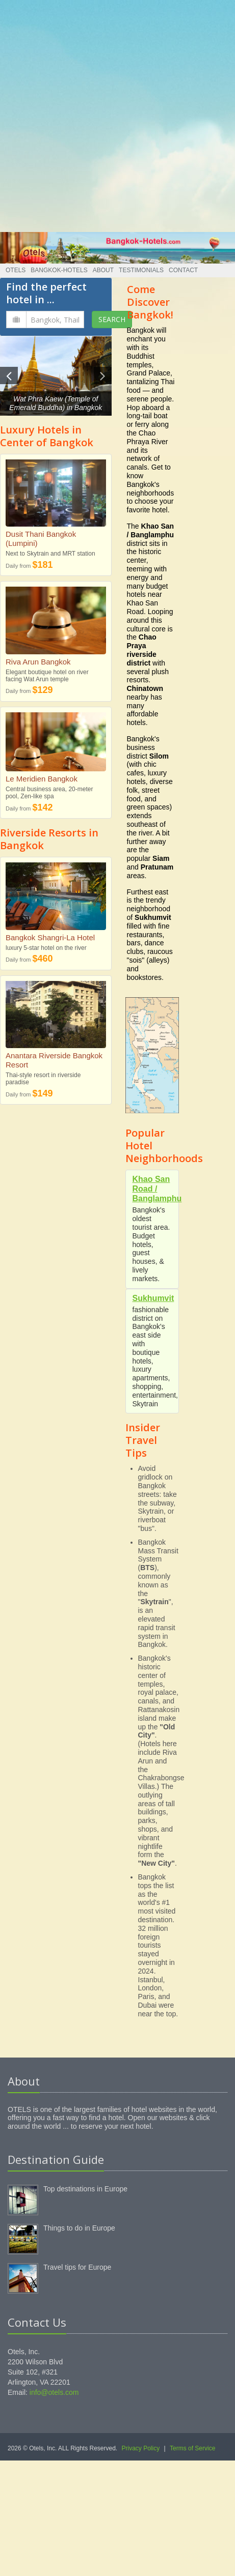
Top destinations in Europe (85, 2189)
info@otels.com (54, 2392)
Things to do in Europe (79, 2228)
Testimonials (141, 270)
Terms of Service (192, 2448)
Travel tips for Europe (77, 2267)
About (103, 270)
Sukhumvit (153, 1298)
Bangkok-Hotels (59, 270)
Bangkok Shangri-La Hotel (50, 937)
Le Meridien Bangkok (41, 778)
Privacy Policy (141, 2448)
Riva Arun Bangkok (38, 661)
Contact (183, 270)
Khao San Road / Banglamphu (157, 1189)
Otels (15, 270)
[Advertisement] (113, 113)
